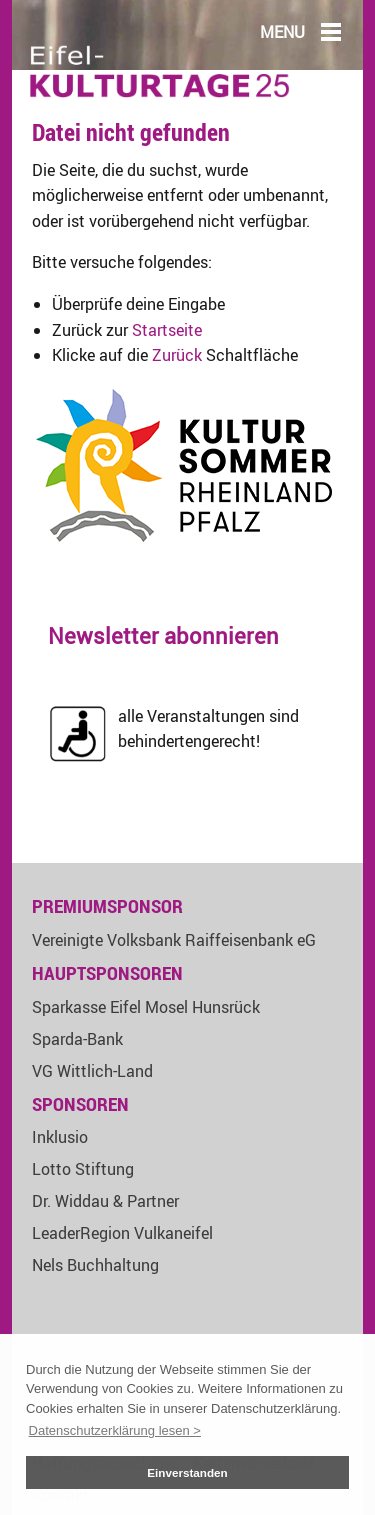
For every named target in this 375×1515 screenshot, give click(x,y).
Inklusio (60, 1137)
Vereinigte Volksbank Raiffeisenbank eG (174, 940)
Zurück (177, 355)
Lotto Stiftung (83, 1169)
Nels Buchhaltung (95, 1265)
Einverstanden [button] (187, 1472)
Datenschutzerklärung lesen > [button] (115, 1430)
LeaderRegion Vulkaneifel (122, 1233)
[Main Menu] (331, 31)
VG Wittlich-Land (92, 1071)
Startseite (167, 330)
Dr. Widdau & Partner (105, 1201)
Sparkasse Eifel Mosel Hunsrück (146, 1007)
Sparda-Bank (77, 1039)
